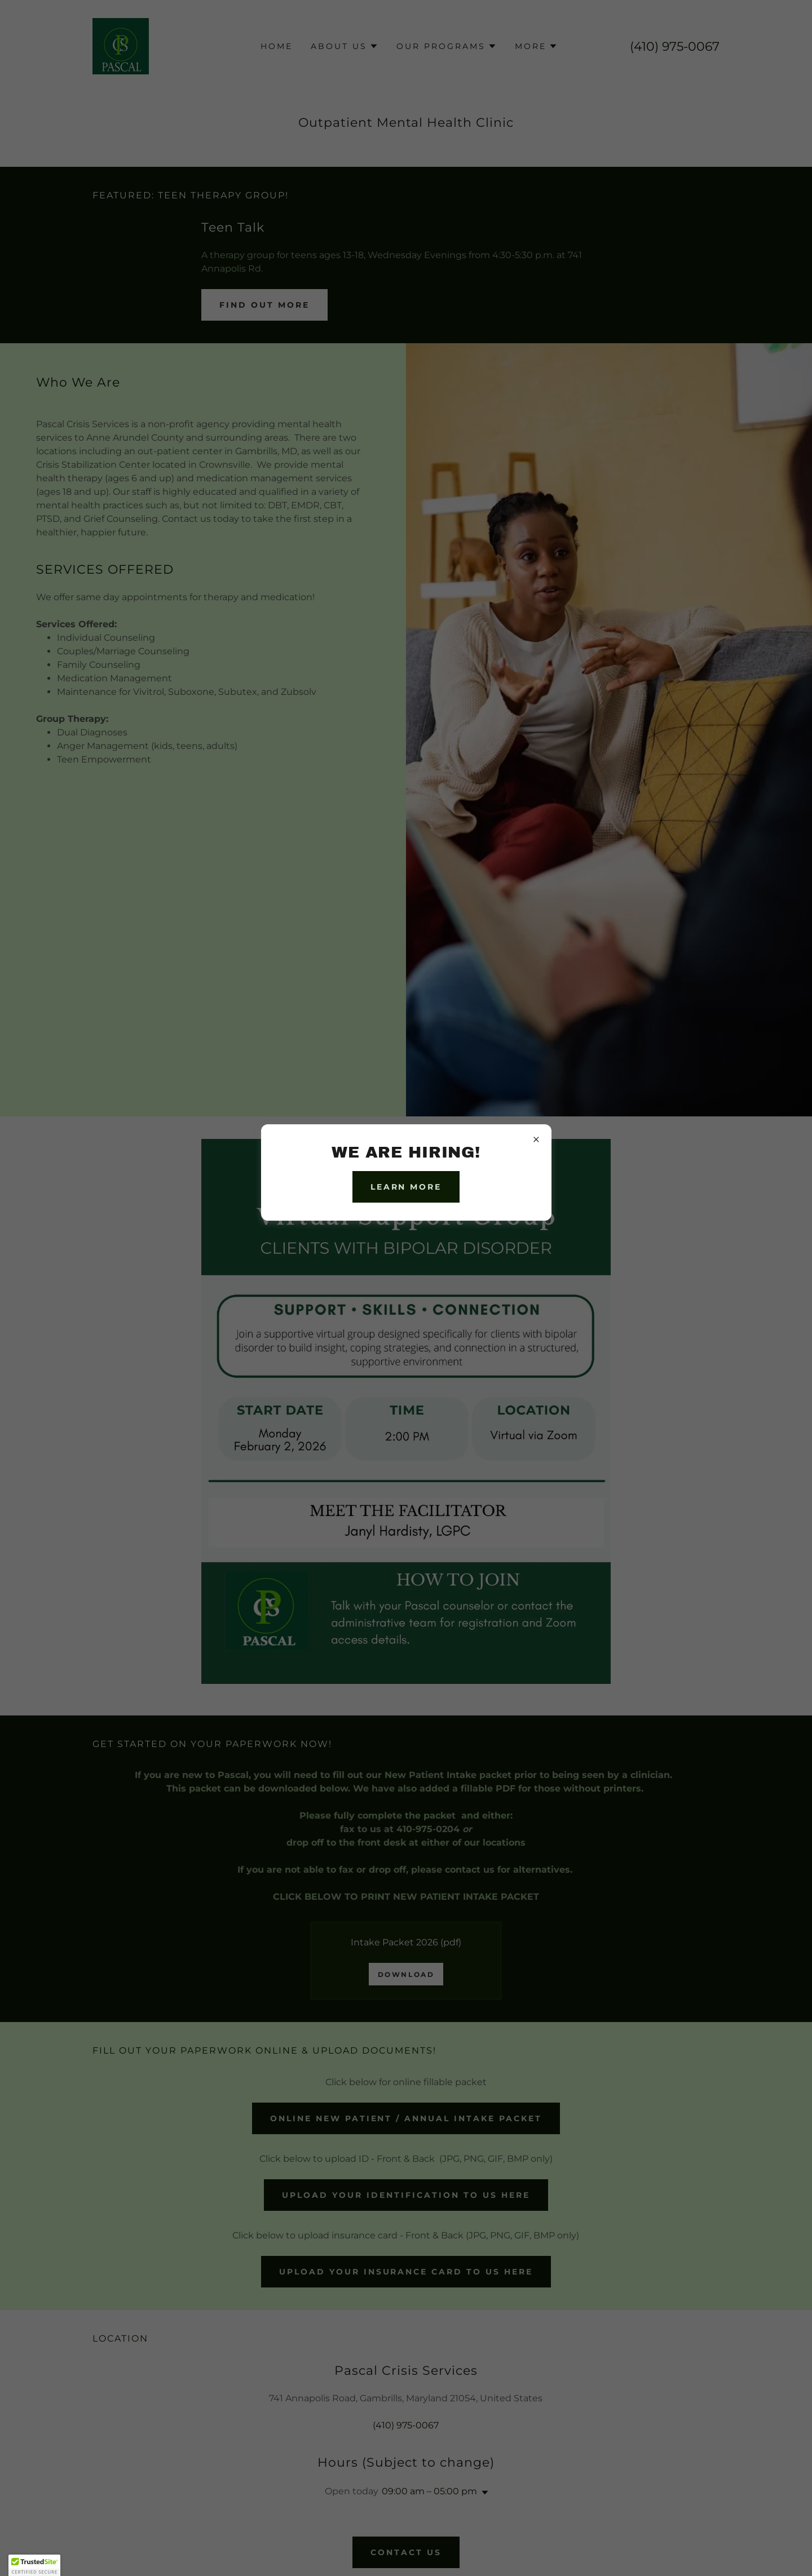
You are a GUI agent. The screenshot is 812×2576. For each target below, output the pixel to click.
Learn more (406, 1187)
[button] (34, 2565)
